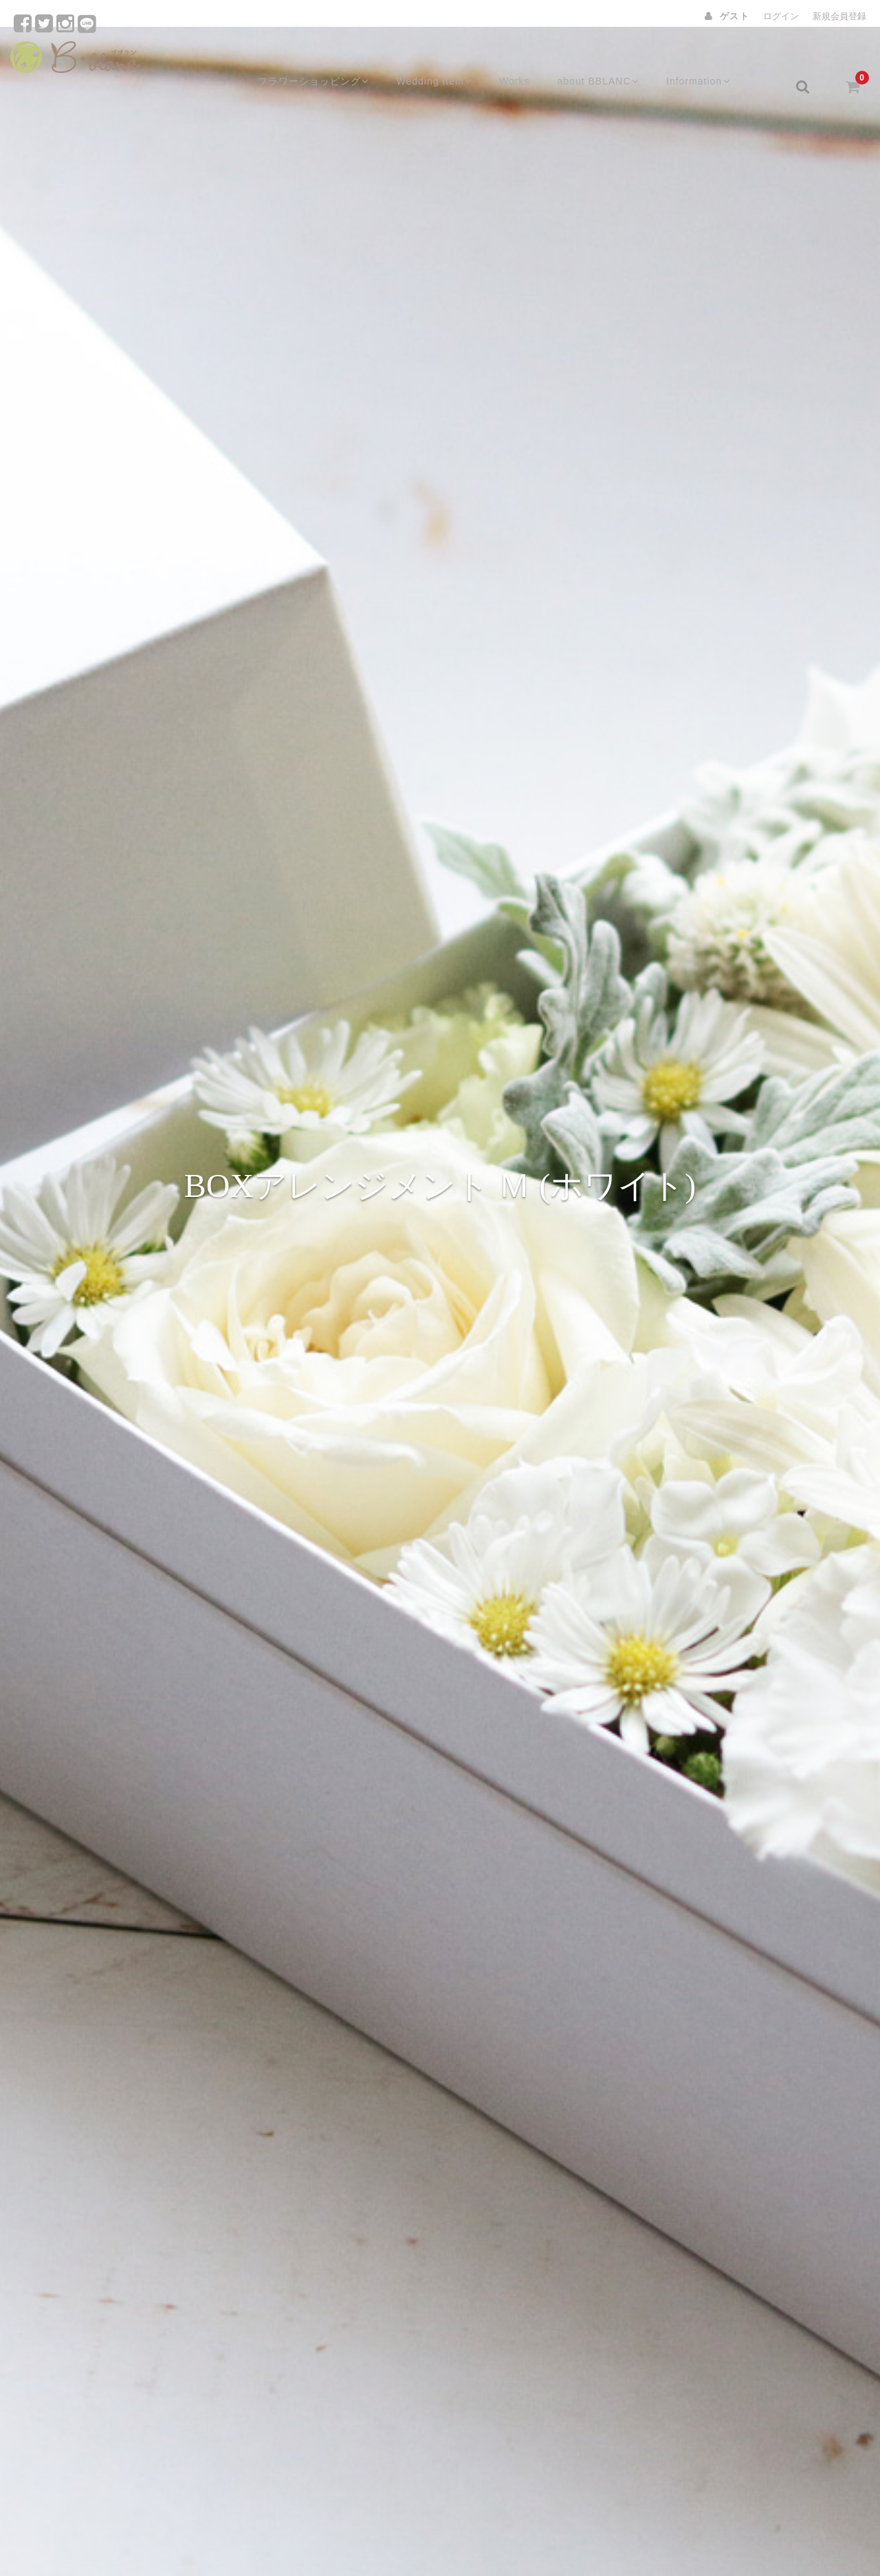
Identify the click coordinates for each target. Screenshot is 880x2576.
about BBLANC (608, 59)
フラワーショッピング (315, 59)
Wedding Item (440, 59)
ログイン (781, 16)
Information (712, 59)
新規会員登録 (839, 16)
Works (523, 59)
